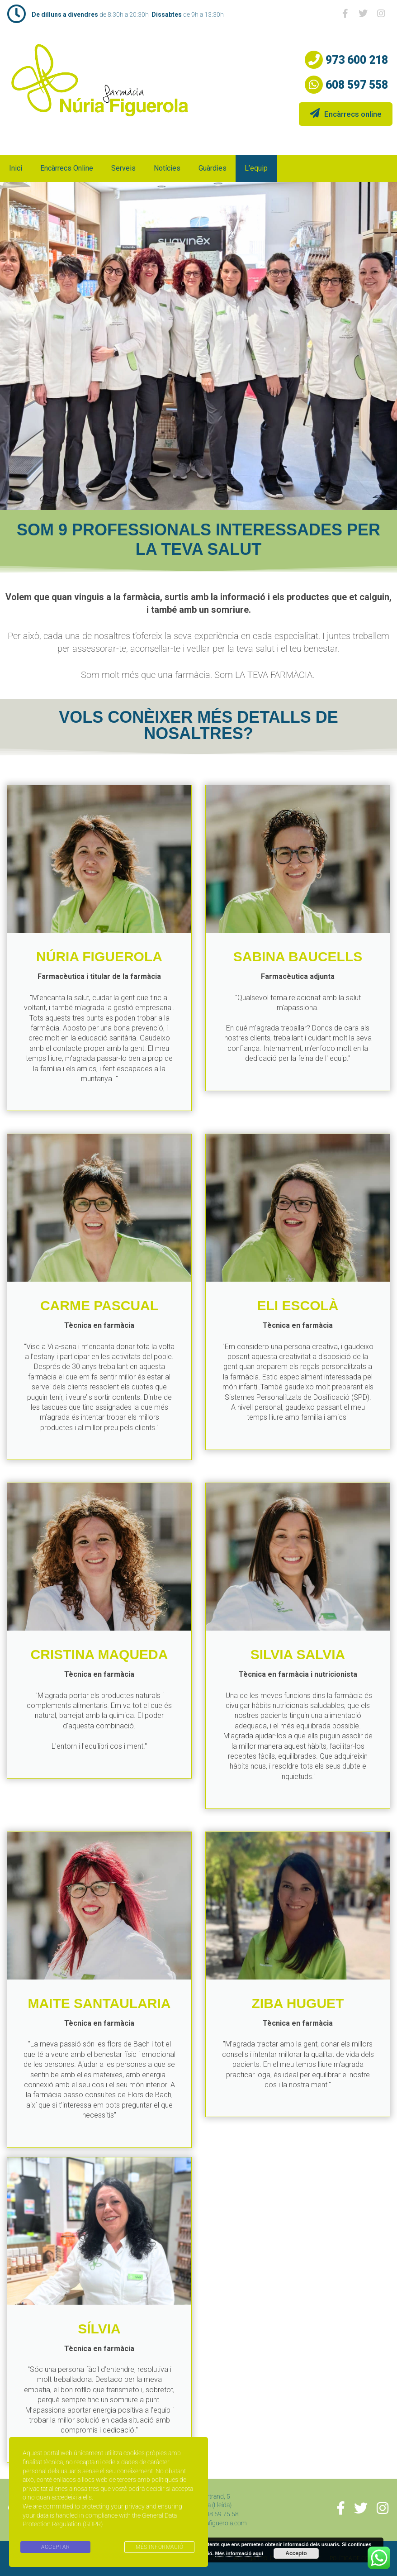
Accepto (296, 2553)
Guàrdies (212, 168)
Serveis (123, 168)
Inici (15, 168)
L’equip (256, 168)
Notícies (167, 168)
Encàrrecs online (346, 113)
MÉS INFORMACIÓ (159, 2547)
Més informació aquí (239, 2553)
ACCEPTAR (55, 2547)
